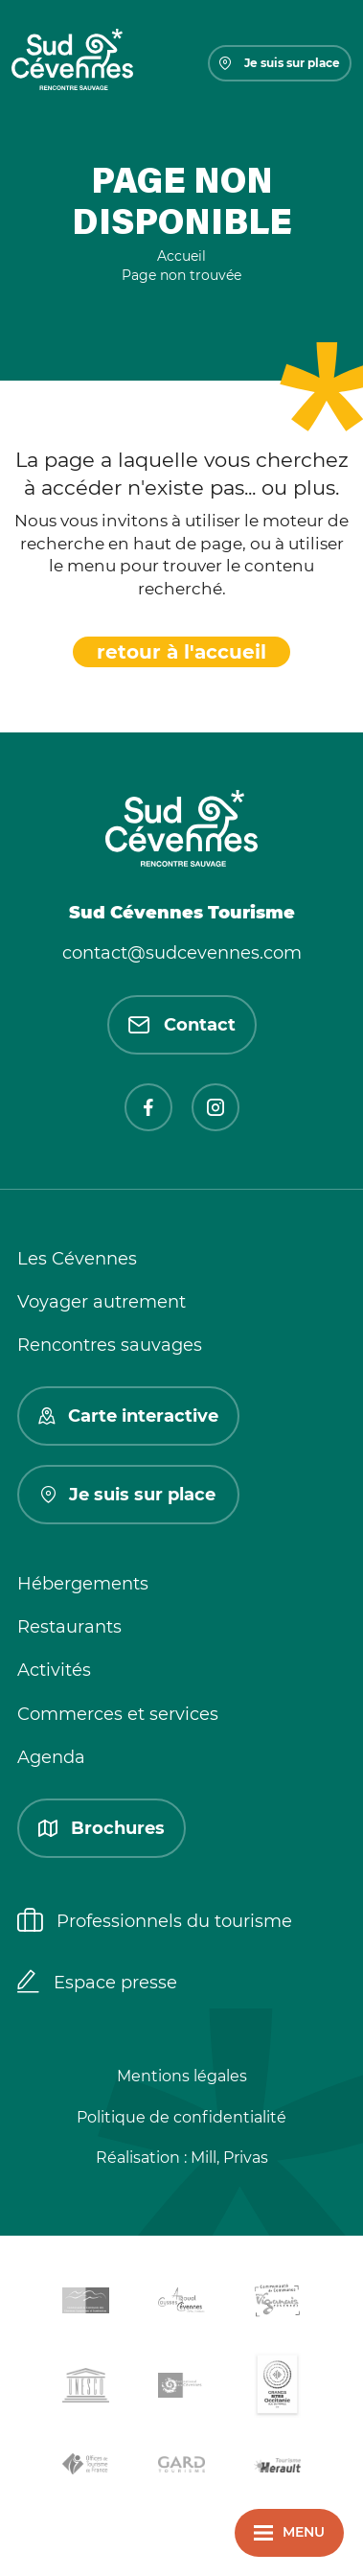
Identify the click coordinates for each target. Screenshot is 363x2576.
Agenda (51, 1757)
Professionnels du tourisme (154, 1922)
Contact (182, 1024)
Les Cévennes (77, 1258)
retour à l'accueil (181, 651)
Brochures (101, 1828)
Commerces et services (117, 1714)
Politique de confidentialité (181, 2117)
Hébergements (82, 1583)
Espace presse (97, 1983)
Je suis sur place (279, 63)
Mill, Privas (229, 2157)
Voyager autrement (101, 1301)
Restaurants (69, 1626)
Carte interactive (128, 1416)
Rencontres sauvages (109, 1345)
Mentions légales (182, 2076)
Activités (54, 1670)
